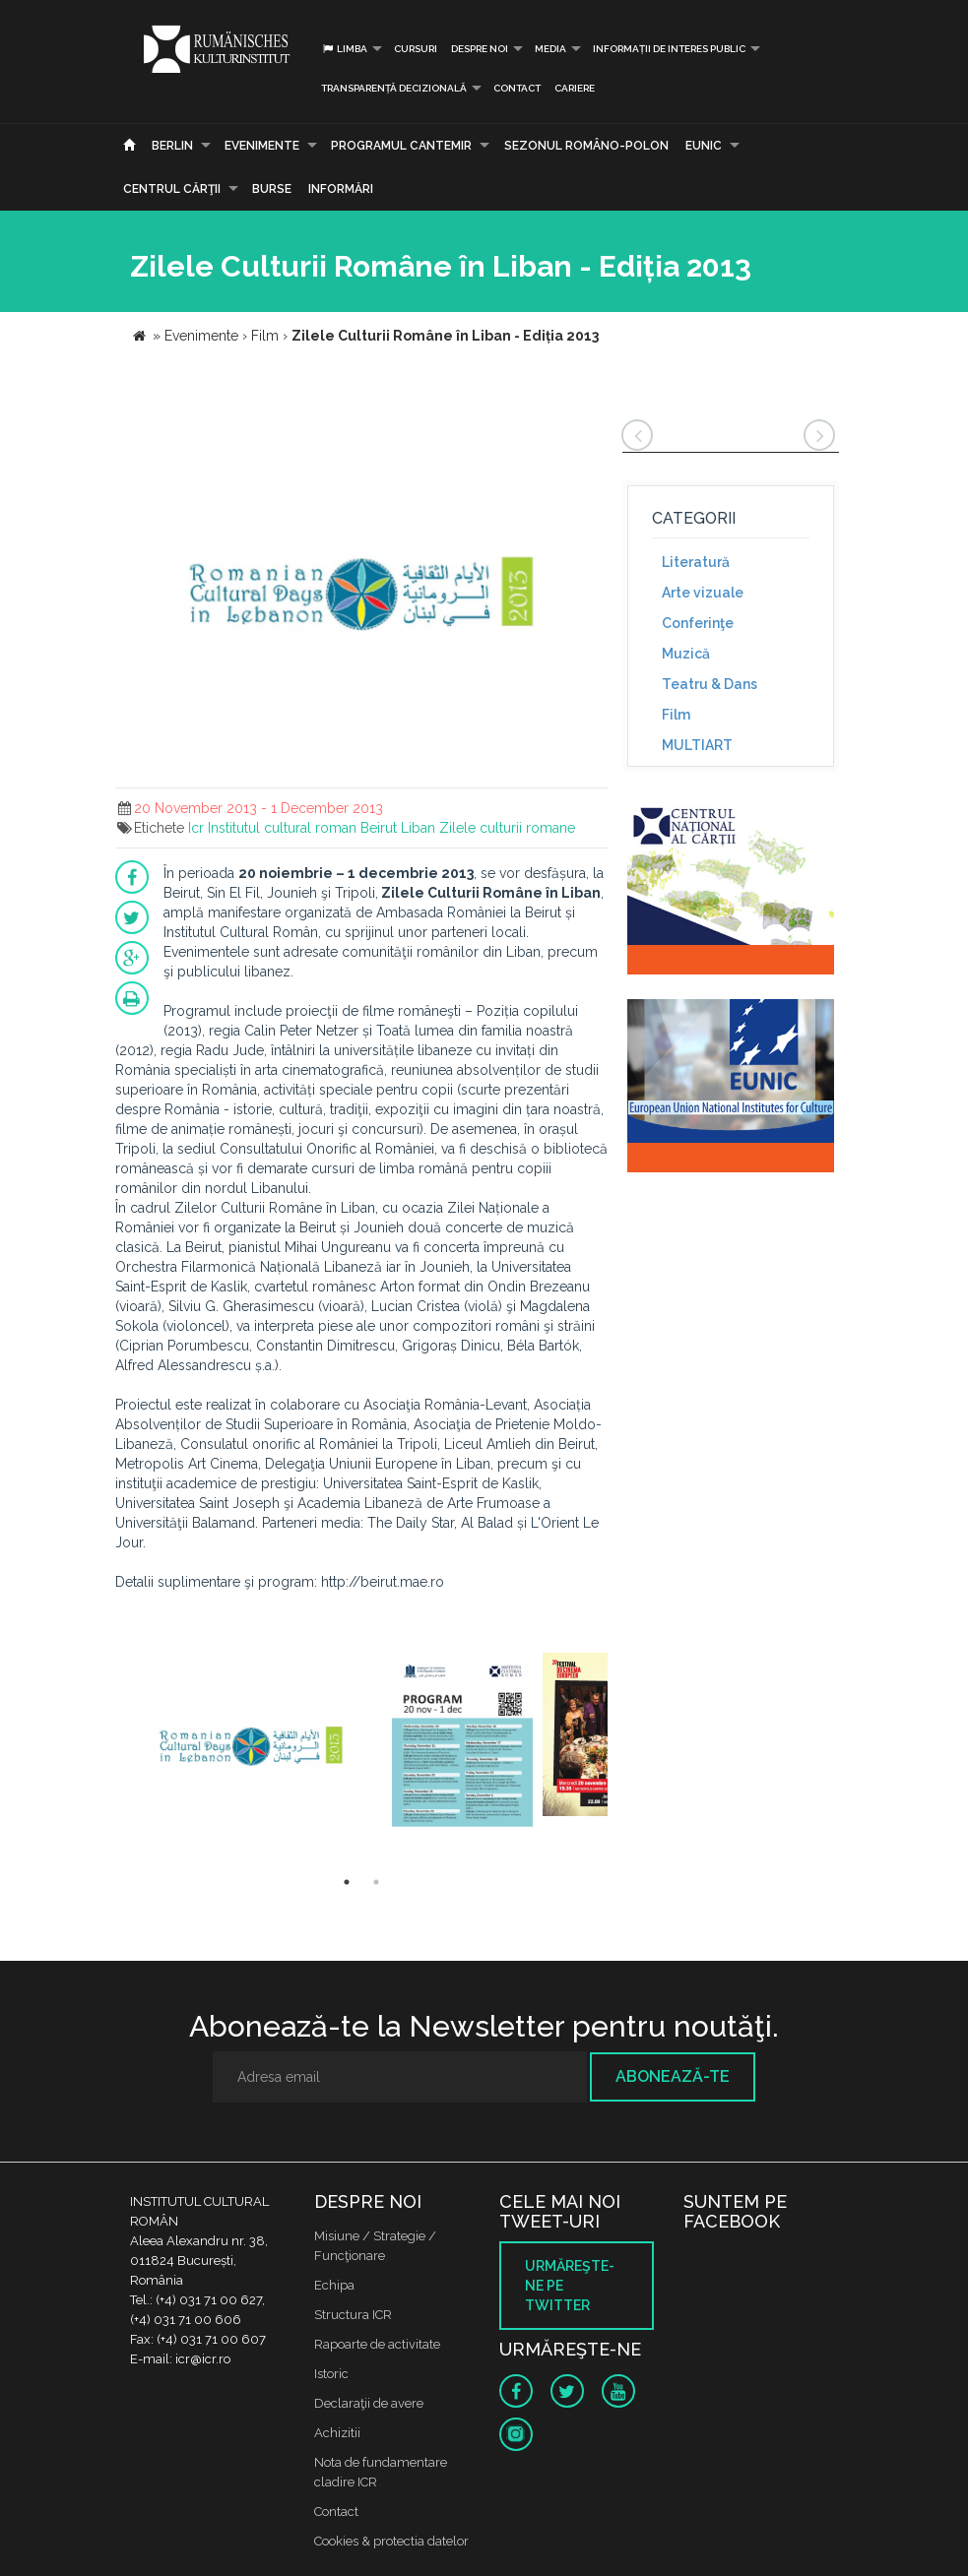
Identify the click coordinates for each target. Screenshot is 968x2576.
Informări (340, 189)
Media (550, 48)
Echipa (334, 2285)
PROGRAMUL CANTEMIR (401, 146)
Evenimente (262, 146)
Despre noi (479, 48)
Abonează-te (672, 2076)
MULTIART (697, 745)
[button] (590, 436)
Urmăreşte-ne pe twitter (569, 2285)
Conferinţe (698, 623)
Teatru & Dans (709, 684)
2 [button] (376, 1882)
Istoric (331, 2373)
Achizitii (337, 2432)
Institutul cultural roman (282, 828)
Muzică (686, 653)
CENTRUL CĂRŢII (172, 189)
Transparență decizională (394, 88)
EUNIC (703, 146)
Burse (271, 189)
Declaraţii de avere (368, 2403)
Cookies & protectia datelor (391, 2541)
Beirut (378, 828)
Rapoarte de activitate (377, 2344)
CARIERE (574, 88)
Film (676, 715)
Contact (517, 88)
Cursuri (415, 48)
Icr (196, 828)
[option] (251, 1744)
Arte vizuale (702, 592)
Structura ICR (353, 2314)
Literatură (696, 562)
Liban (418, 828)
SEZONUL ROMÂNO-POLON (586, 146)
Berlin (172, 146)
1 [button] (346, 1882)
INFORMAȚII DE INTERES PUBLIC (669, 48)
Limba (344, 48)
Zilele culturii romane (507, 828)
